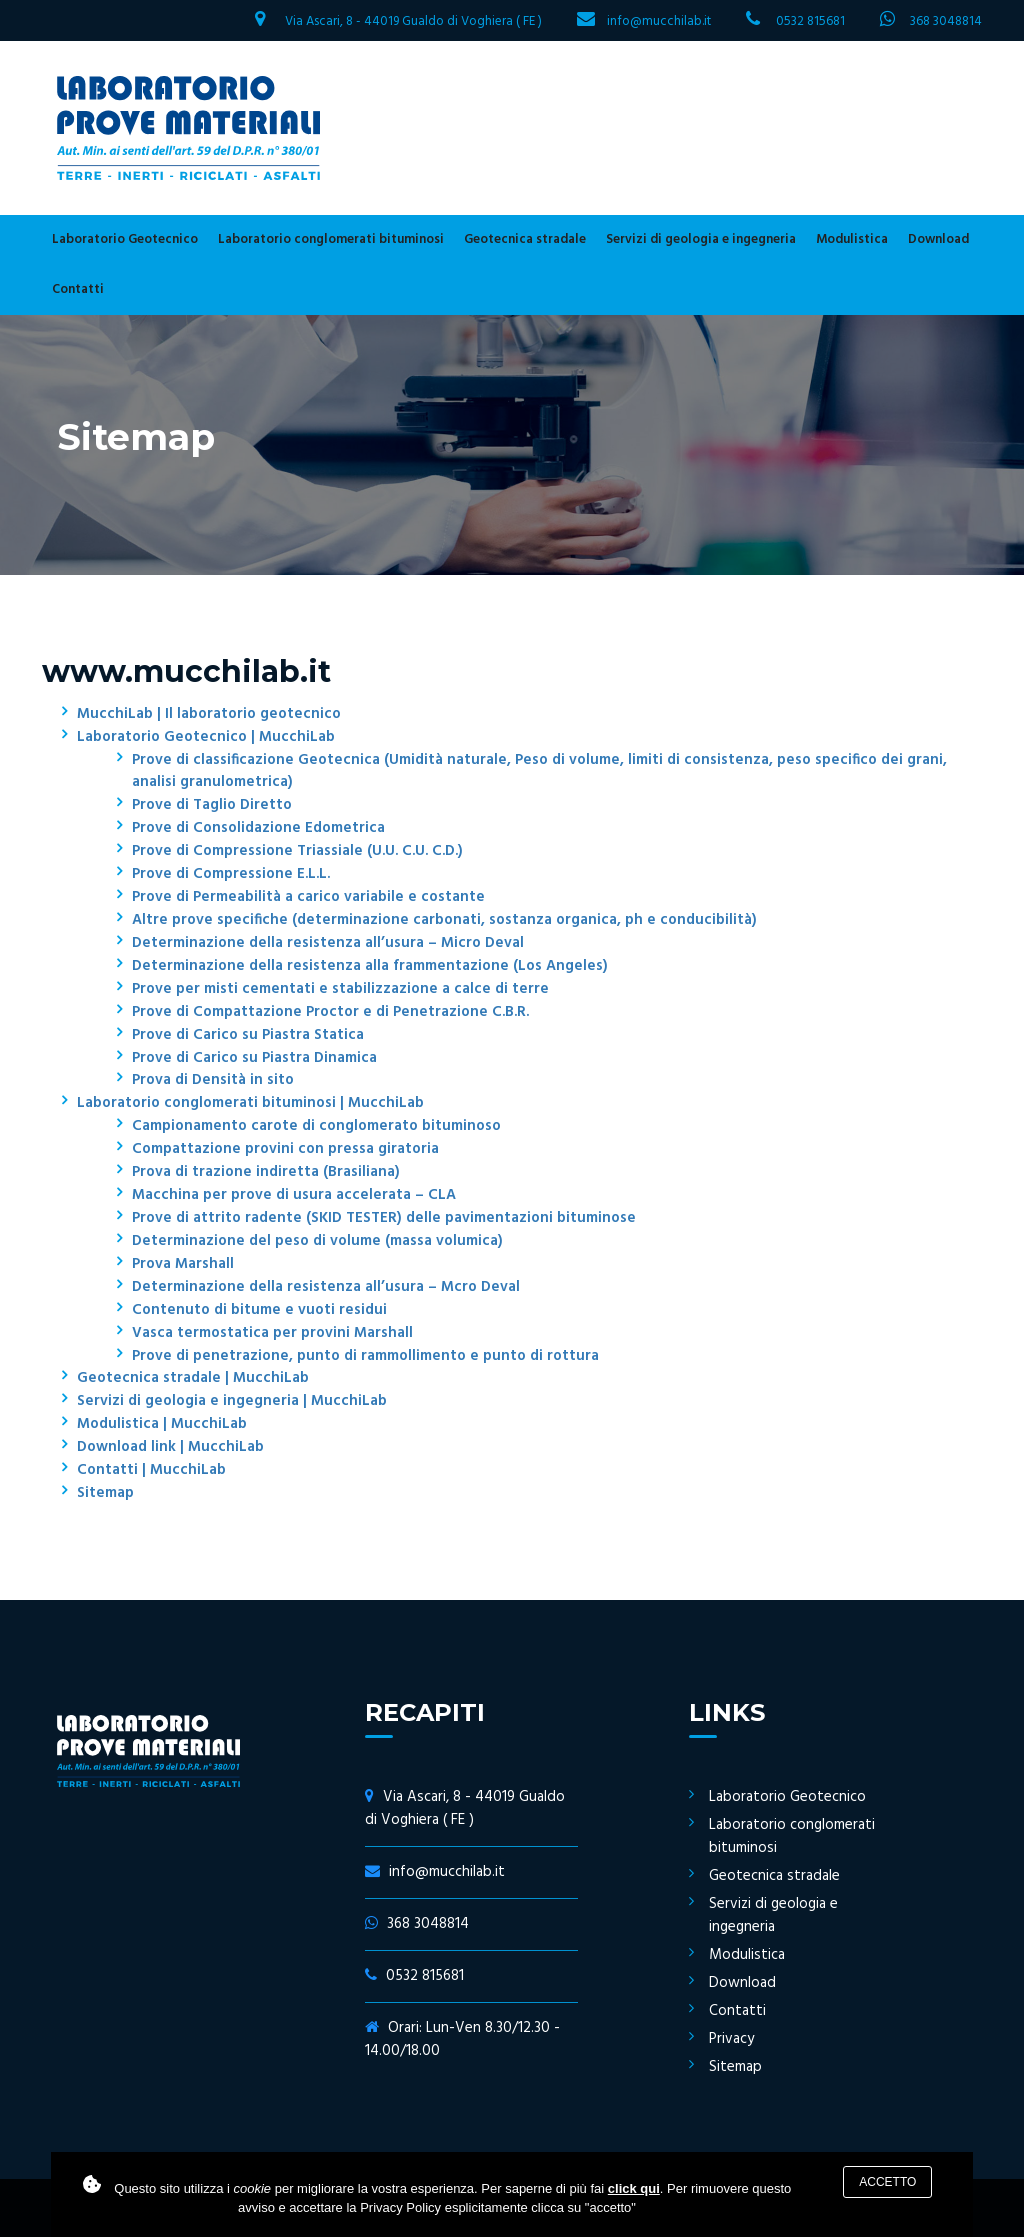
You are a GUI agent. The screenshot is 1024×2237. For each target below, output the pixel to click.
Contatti (78, 289)
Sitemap (735, 2067)
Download (938, 239)
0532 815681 (810, 21)
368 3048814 (946, 21)
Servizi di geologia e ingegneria (701, 239)
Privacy (731, 2039)
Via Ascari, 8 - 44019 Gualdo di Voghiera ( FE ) (413, 21)
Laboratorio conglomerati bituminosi (331, 239)
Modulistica (852, 239)
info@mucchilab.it (659, 21)
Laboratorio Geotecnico (125, 239)
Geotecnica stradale (525, 239)
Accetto (887, 2182)
